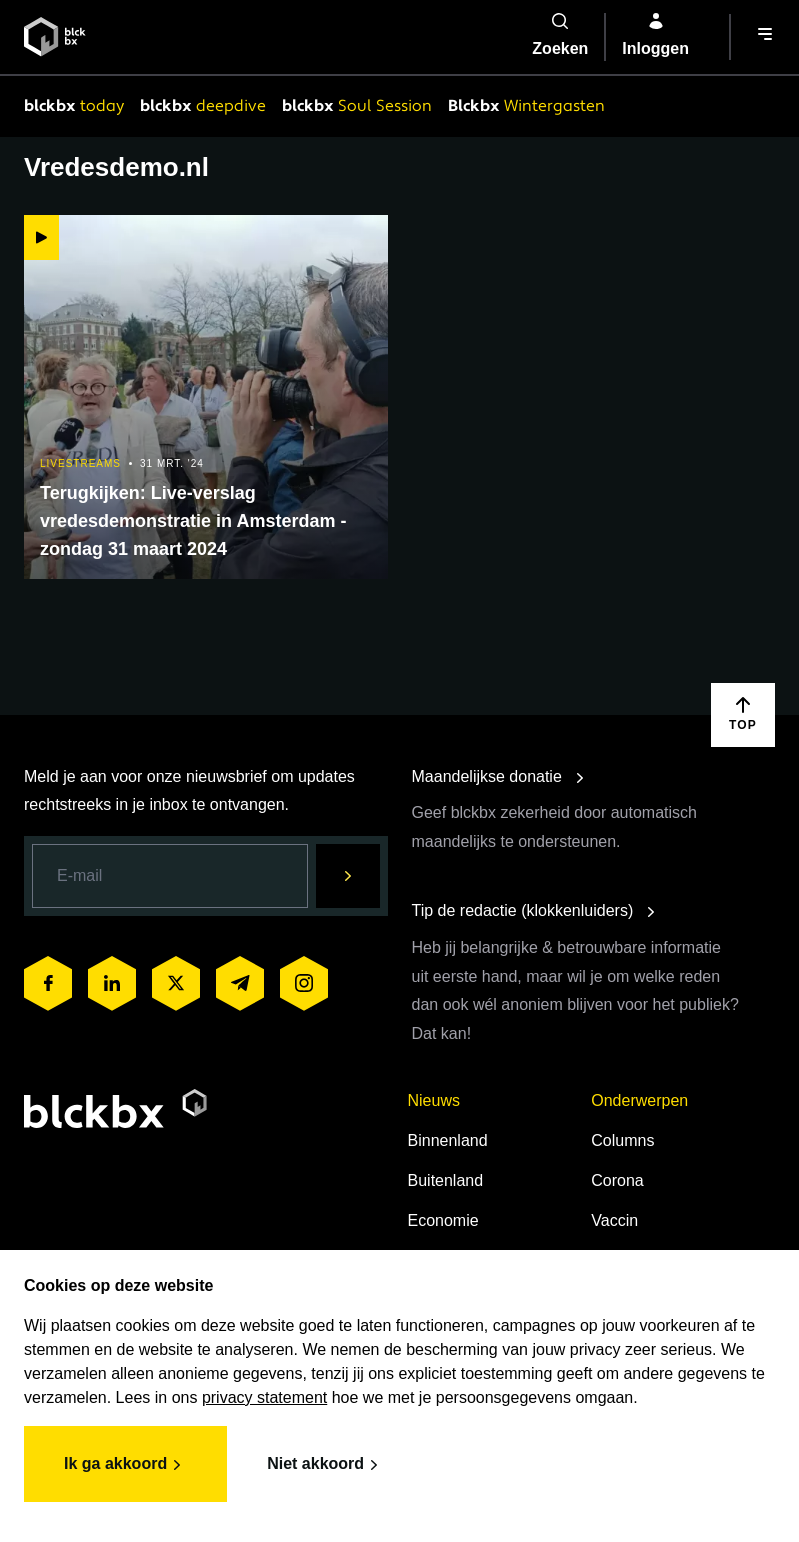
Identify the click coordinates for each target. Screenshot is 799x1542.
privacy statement (264, 1397)
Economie (443, 1220)
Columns (622, 1140)
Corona (617, 1180)
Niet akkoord (325, 1465)
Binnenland (448, 1140)
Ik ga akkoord (125, 1465)
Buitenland (446, 1180)
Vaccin (614, 1220)
